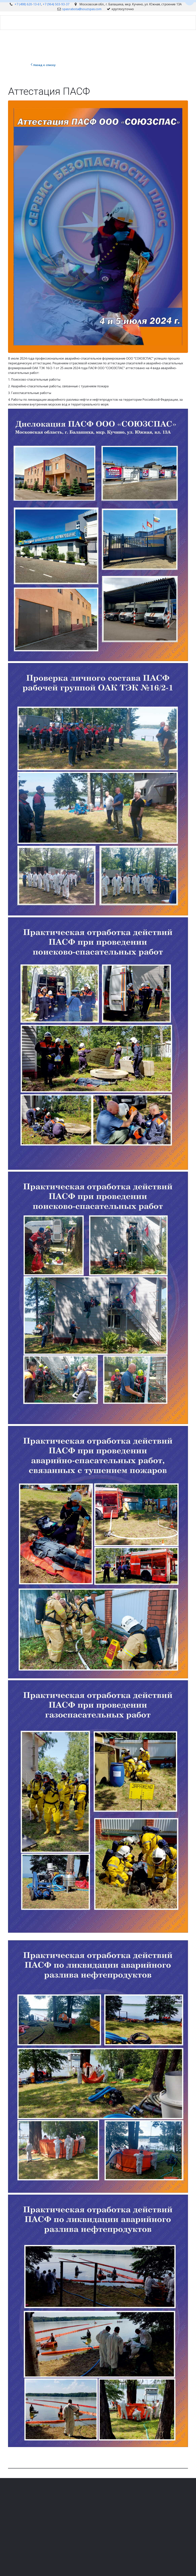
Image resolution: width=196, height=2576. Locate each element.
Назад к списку (43, 65)
